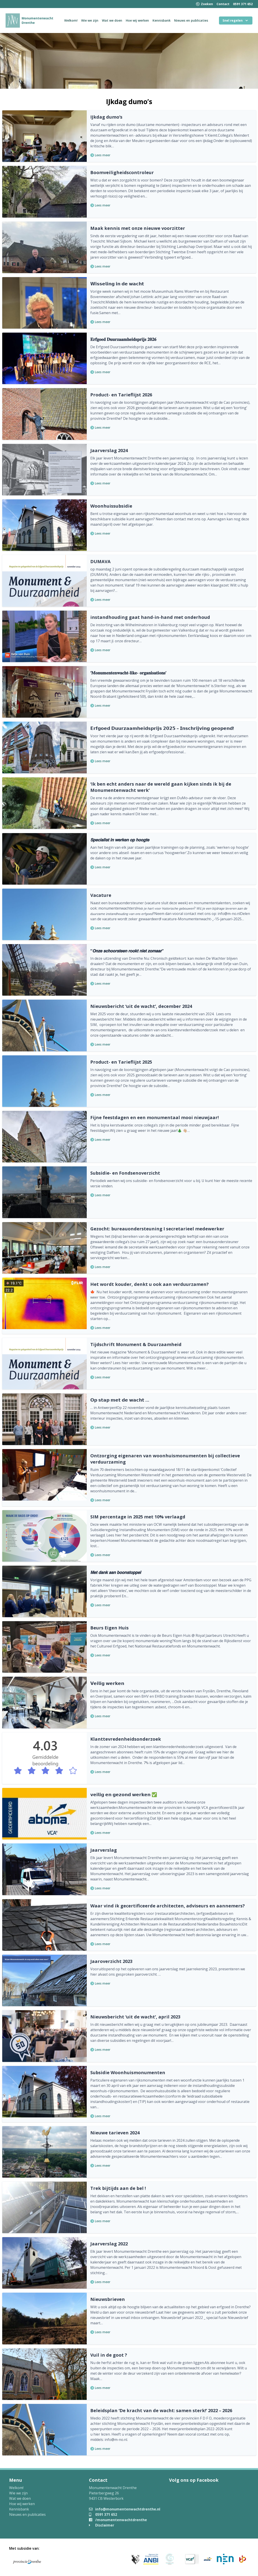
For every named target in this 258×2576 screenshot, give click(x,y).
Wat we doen (112, 20)
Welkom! (71, 20)
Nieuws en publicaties (191, 20)
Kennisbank (162, 20)
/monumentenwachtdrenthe (118, 2519)
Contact (223, 4)
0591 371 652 (243, 4)
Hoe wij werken (137, 20)
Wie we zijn (89, 20)
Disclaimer (101, 2525)
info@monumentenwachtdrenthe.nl (124, 2509)
